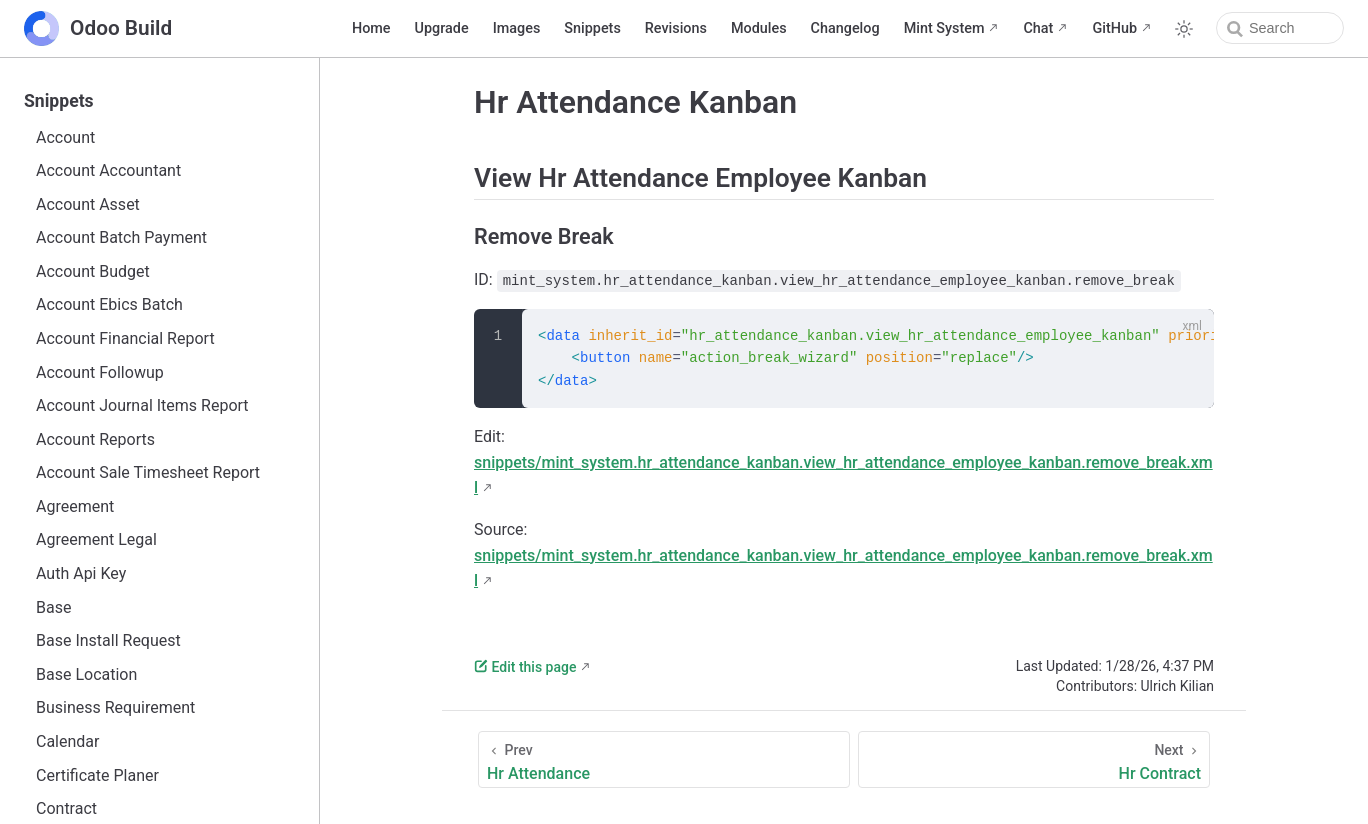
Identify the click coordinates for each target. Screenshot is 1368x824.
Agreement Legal (96, 539)
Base (53, 607)
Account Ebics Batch (109, 304)
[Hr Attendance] (664, 759)
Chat (1038, 28)
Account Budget (93, 271)
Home (371, 28)
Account (65, 137)
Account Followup (100, 372)
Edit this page (525, 667)
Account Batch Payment (121, 237)
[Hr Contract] (1034, 759)
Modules (759, 28)
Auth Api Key (81, 573)
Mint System (944, 28)
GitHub (1114, 28)
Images (517, 28)
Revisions (676, 28)
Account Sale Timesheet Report (148, 472)
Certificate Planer (97, 775)
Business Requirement (115, 707)
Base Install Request (108, 640)
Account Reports (95, 439)
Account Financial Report (125, 338)
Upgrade (442, 28)
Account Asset (88, 204)
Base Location (86, 674)
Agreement (75, 506)
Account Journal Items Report (142, 405)
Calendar (67, 741)
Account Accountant (108, 170)
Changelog (845, 28)
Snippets (592, 28)
